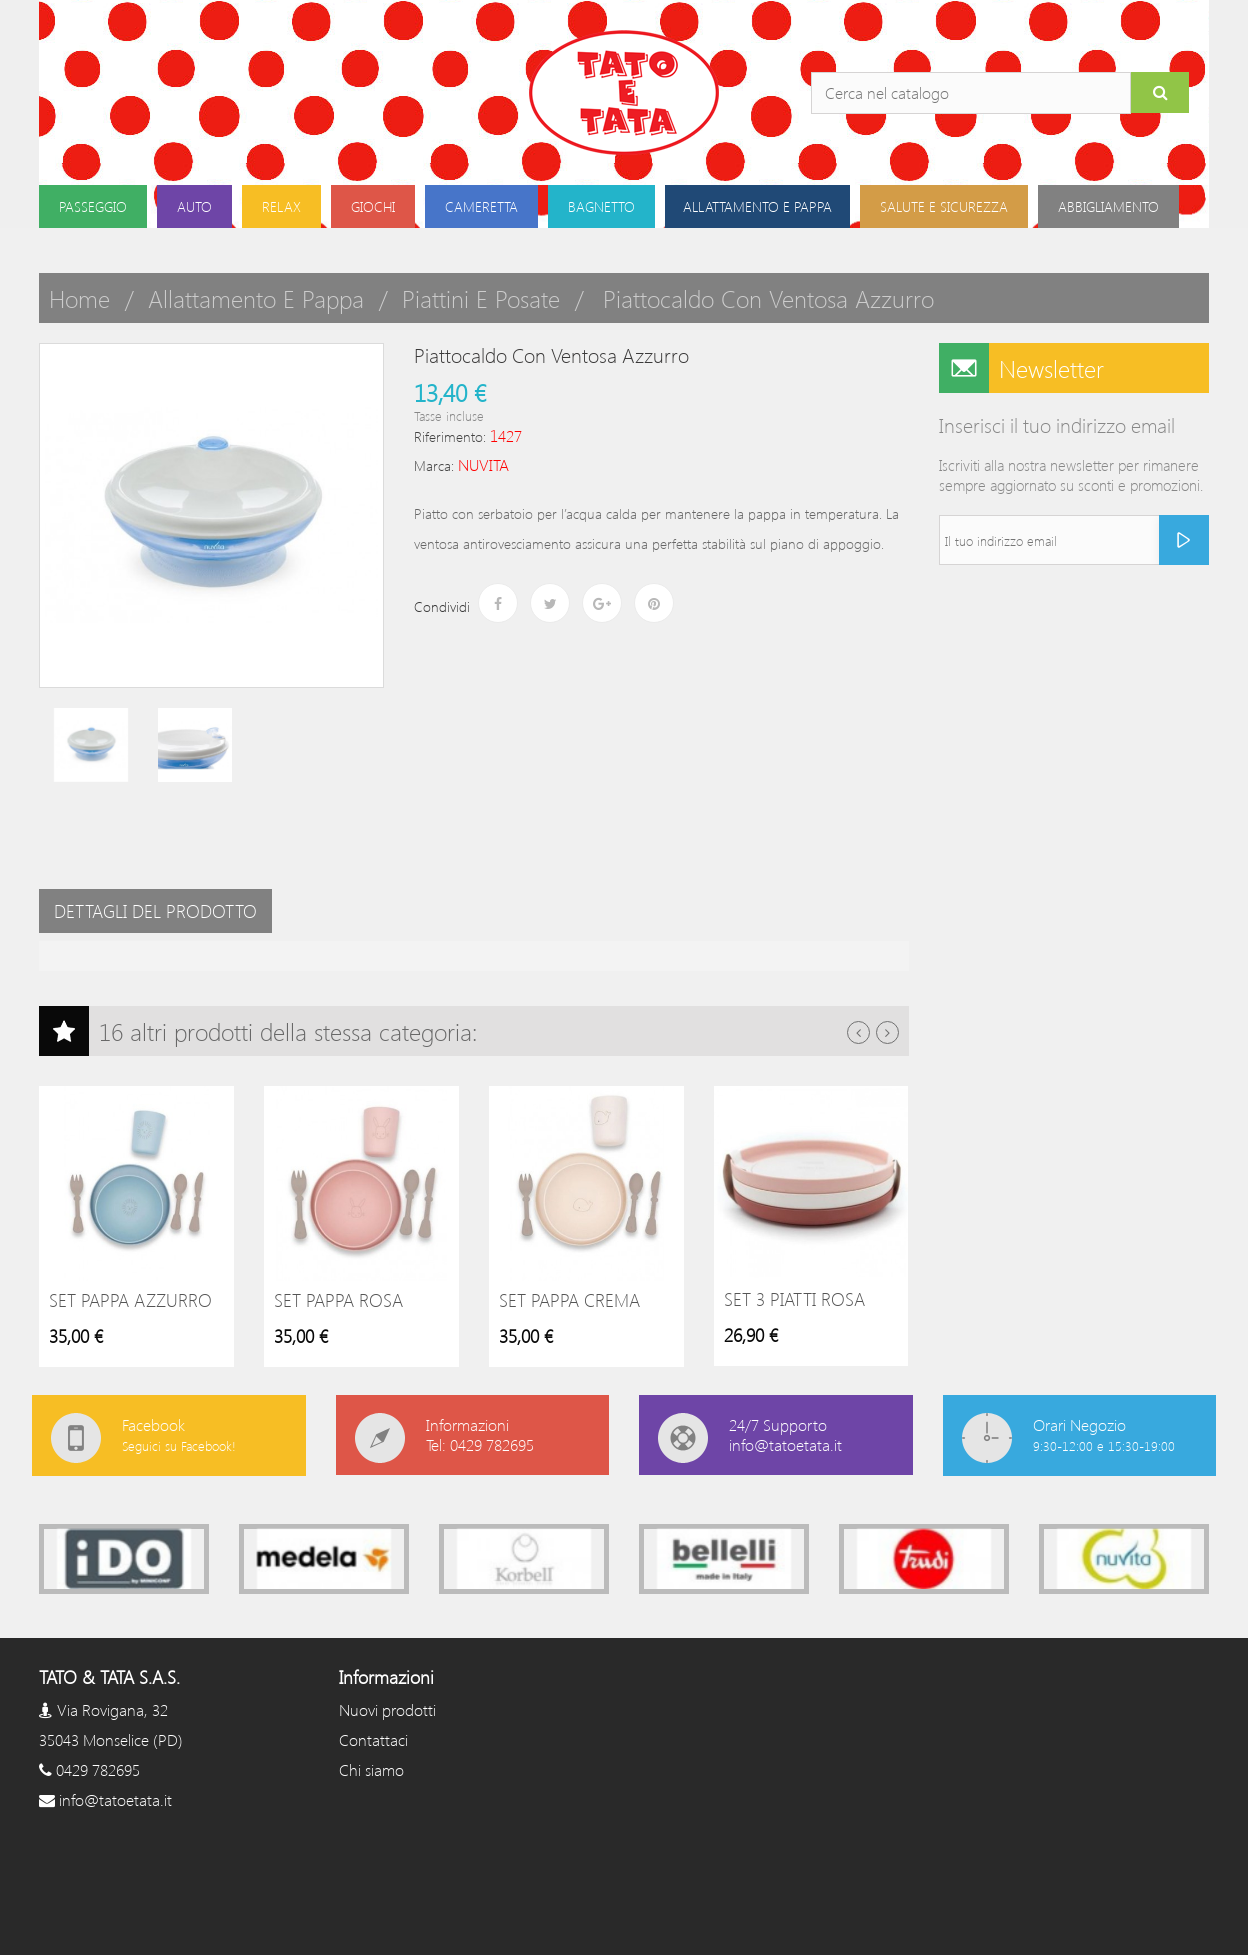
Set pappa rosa (338, 1300)
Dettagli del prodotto (155, 911)
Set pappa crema (569, 1300)
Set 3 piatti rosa (794, 1299)
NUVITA (483, 464)
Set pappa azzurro (130, 1300)
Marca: (434, 465)
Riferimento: (450, 436)
